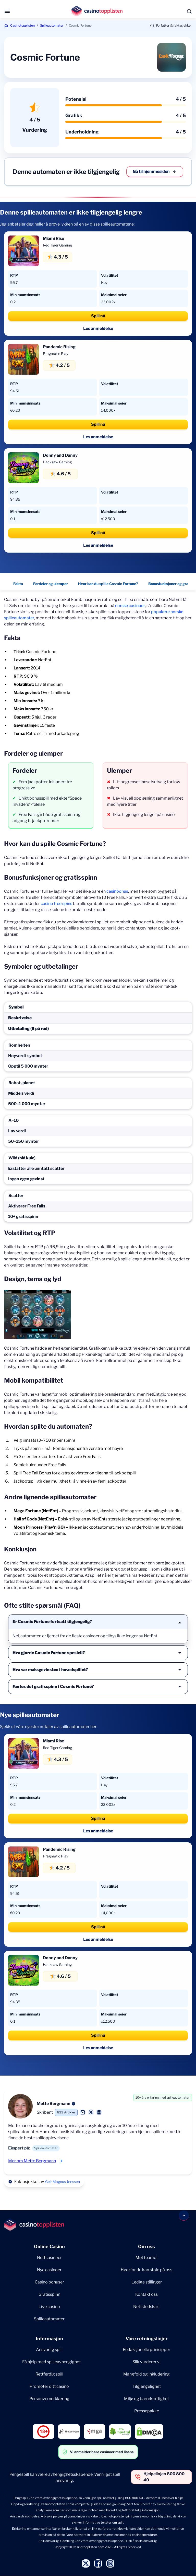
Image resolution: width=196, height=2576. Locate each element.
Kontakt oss (146, 2294)
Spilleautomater (52, 25)
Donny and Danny (60, 455)
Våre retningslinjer (147, 2338)
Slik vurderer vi (146, 2361)
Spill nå (98, 315)
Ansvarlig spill (49, 2349)
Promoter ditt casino (49, 2386)
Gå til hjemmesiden (155, 171)
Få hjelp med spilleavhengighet (51, 2361)
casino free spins (56, 903)
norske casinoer (130, 605)
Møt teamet (147, 2257)
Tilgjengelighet (146, 2386)
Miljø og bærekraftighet (146, 2398)
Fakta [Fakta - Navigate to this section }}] (18, 583)
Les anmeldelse (98, 328)
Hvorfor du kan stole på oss (146, 2269)
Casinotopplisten (22, 25)
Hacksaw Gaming (57, 462)
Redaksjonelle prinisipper (146, 2349)
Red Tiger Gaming (57, 245)
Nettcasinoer (49, 2257)
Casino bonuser (49, 2282)
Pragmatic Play (55, 353)
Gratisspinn (49, 2294)
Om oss (146, 2246)
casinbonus (117, 891)
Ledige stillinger (146, 2282)
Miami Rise (53, 238)
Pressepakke (146, 2411)
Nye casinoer (49, 2269)
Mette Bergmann (53, 2103)
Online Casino (49, 2246)
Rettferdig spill (49, 2374)
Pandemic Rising (59, 346)
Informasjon (49, 2338)
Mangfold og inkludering (146, 2374)
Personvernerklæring (49, 2398)
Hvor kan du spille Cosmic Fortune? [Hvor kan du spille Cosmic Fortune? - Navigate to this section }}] (108, 583)
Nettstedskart (146, 2306)
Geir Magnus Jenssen (62, 2181)
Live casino (49, 2306)
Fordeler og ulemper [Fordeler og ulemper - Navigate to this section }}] (50, 583)
